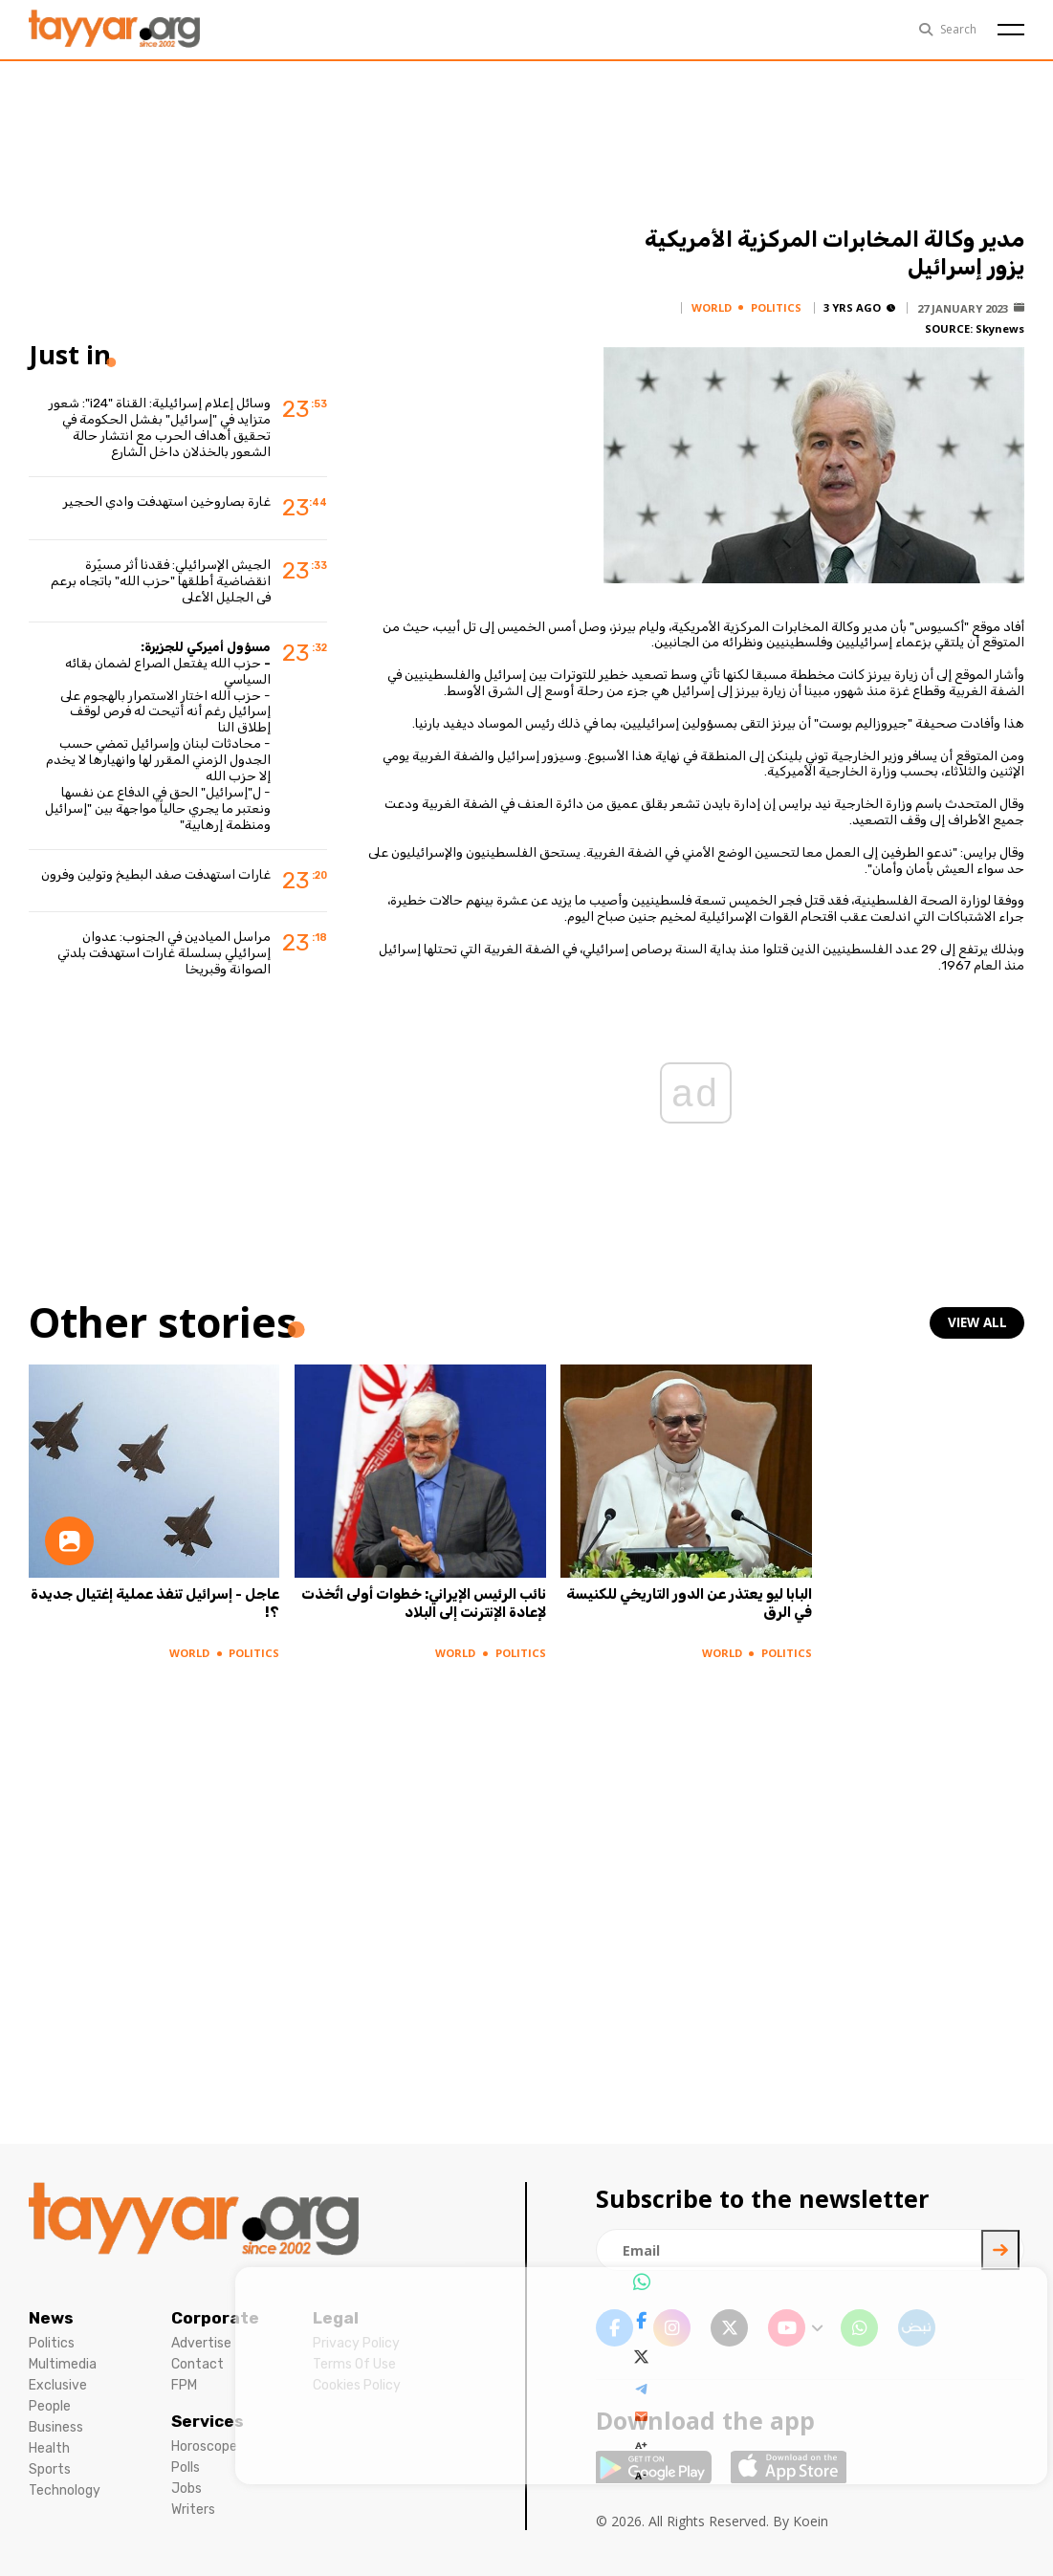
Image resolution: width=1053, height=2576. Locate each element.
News (51, 2317)
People (50, 2406)
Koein (810, 2521)
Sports (50, 2469)
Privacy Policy (356, 2343)
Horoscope (204, 2446)
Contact (197, 2364)
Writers (193, 2509)
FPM (184, 2385)
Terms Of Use (354, 2364)
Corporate (215, 2317)
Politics (52, 2343)
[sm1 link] (916, 2328)
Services (207, 2421)
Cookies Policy (357, 2385)
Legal (336, 2317)
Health (49, 2448)
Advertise (201, 2343)
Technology (64, 2490)
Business (56, 2427)
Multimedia (63, 2364)
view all (978, 1323)
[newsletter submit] (1000, 2250)
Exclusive (58, 2385)
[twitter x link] (729, 2328)
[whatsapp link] (859, 2328)
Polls (185, 2467)
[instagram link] (672, 2328)
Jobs (186, 2488)
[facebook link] (614, 2328)
